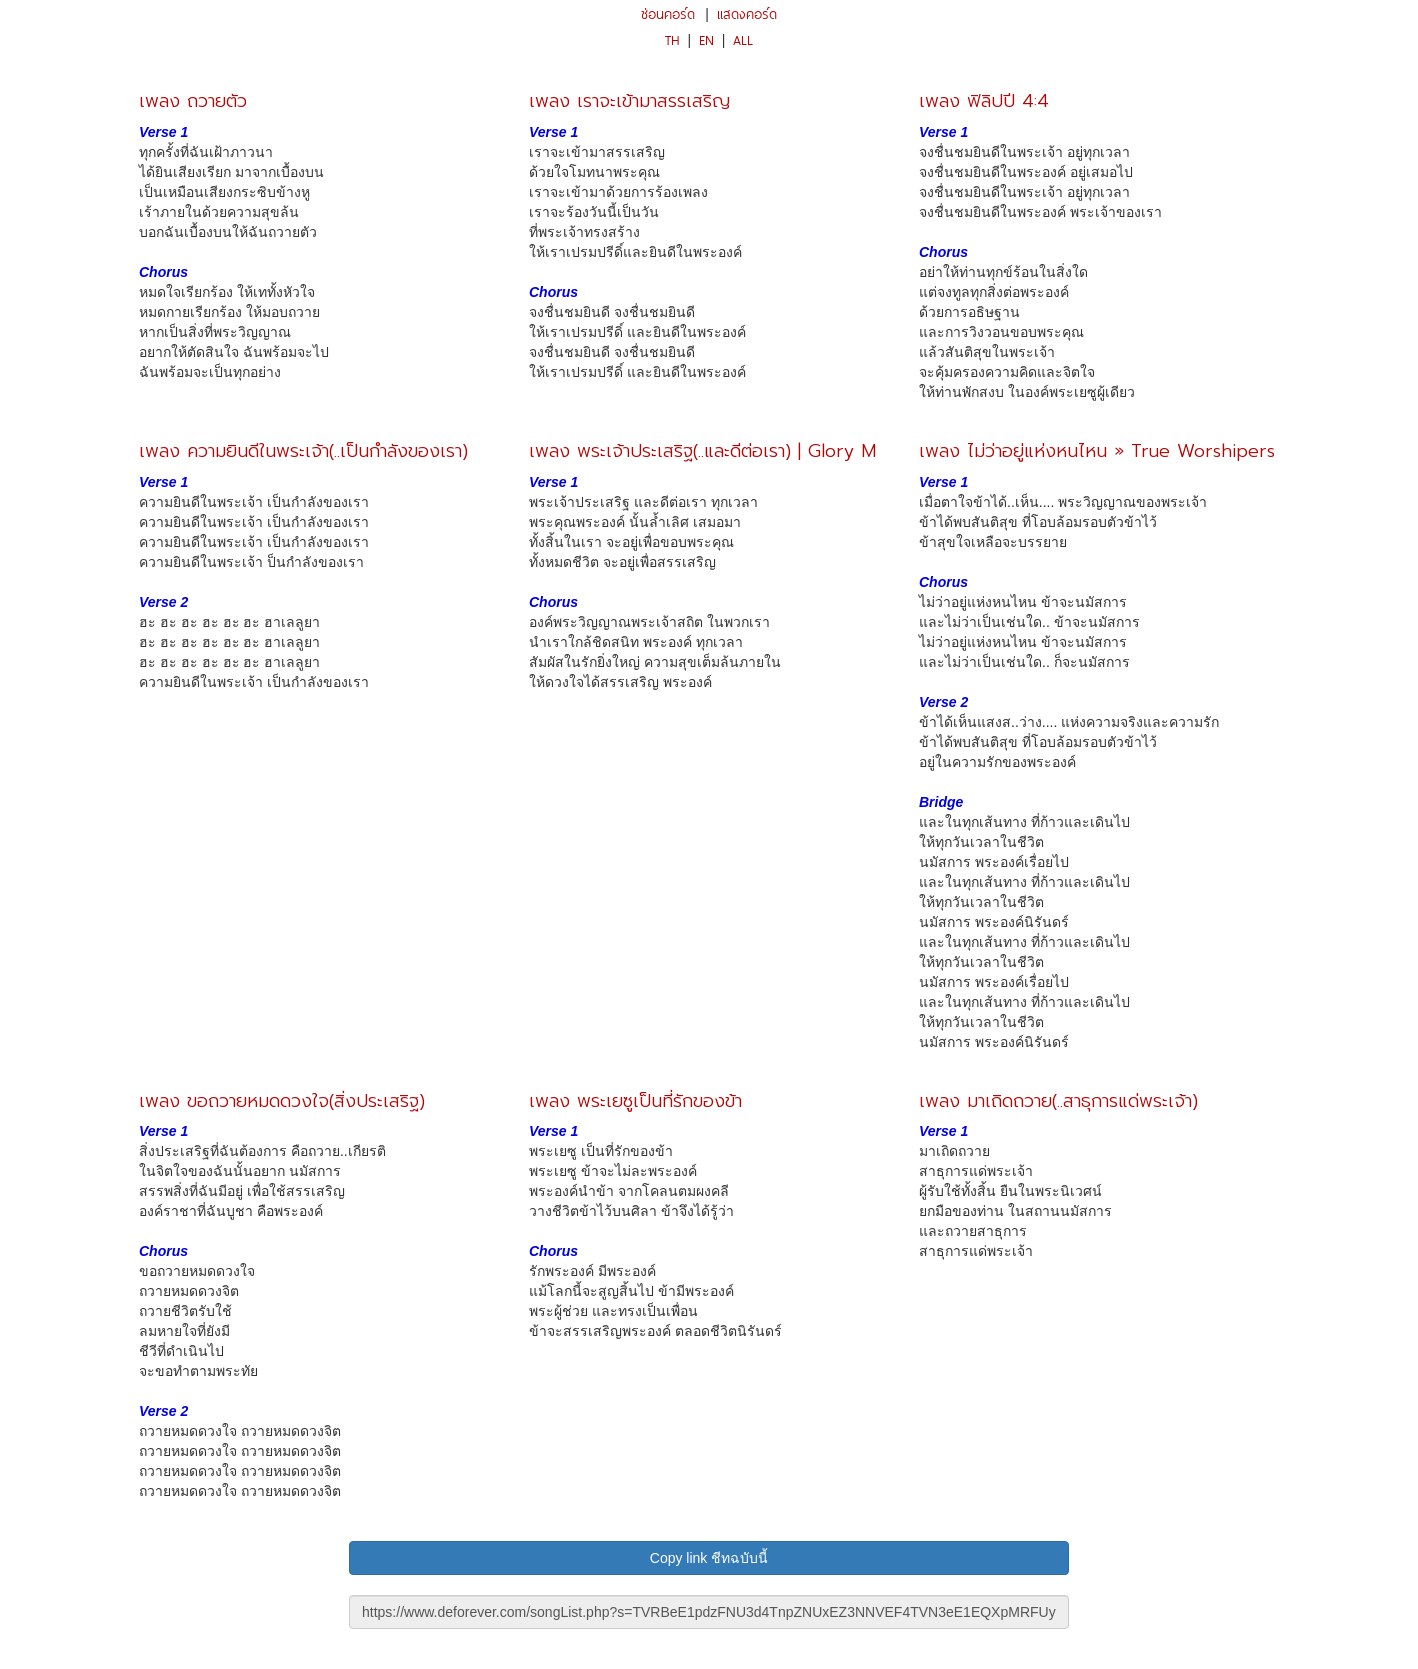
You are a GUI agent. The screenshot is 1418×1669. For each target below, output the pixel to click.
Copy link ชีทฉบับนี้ (709, 1558)
